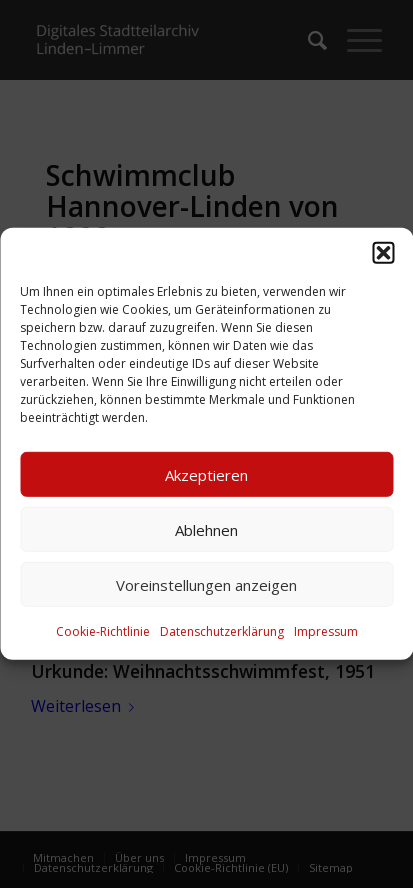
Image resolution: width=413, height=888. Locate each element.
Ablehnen (206, 529)
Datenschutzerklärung (222, 631)
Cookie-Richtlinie (103, 631)
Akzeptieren (206, 474)
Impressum (326, 631)
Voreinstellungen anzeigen (206, 584)
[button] (383, 253)
